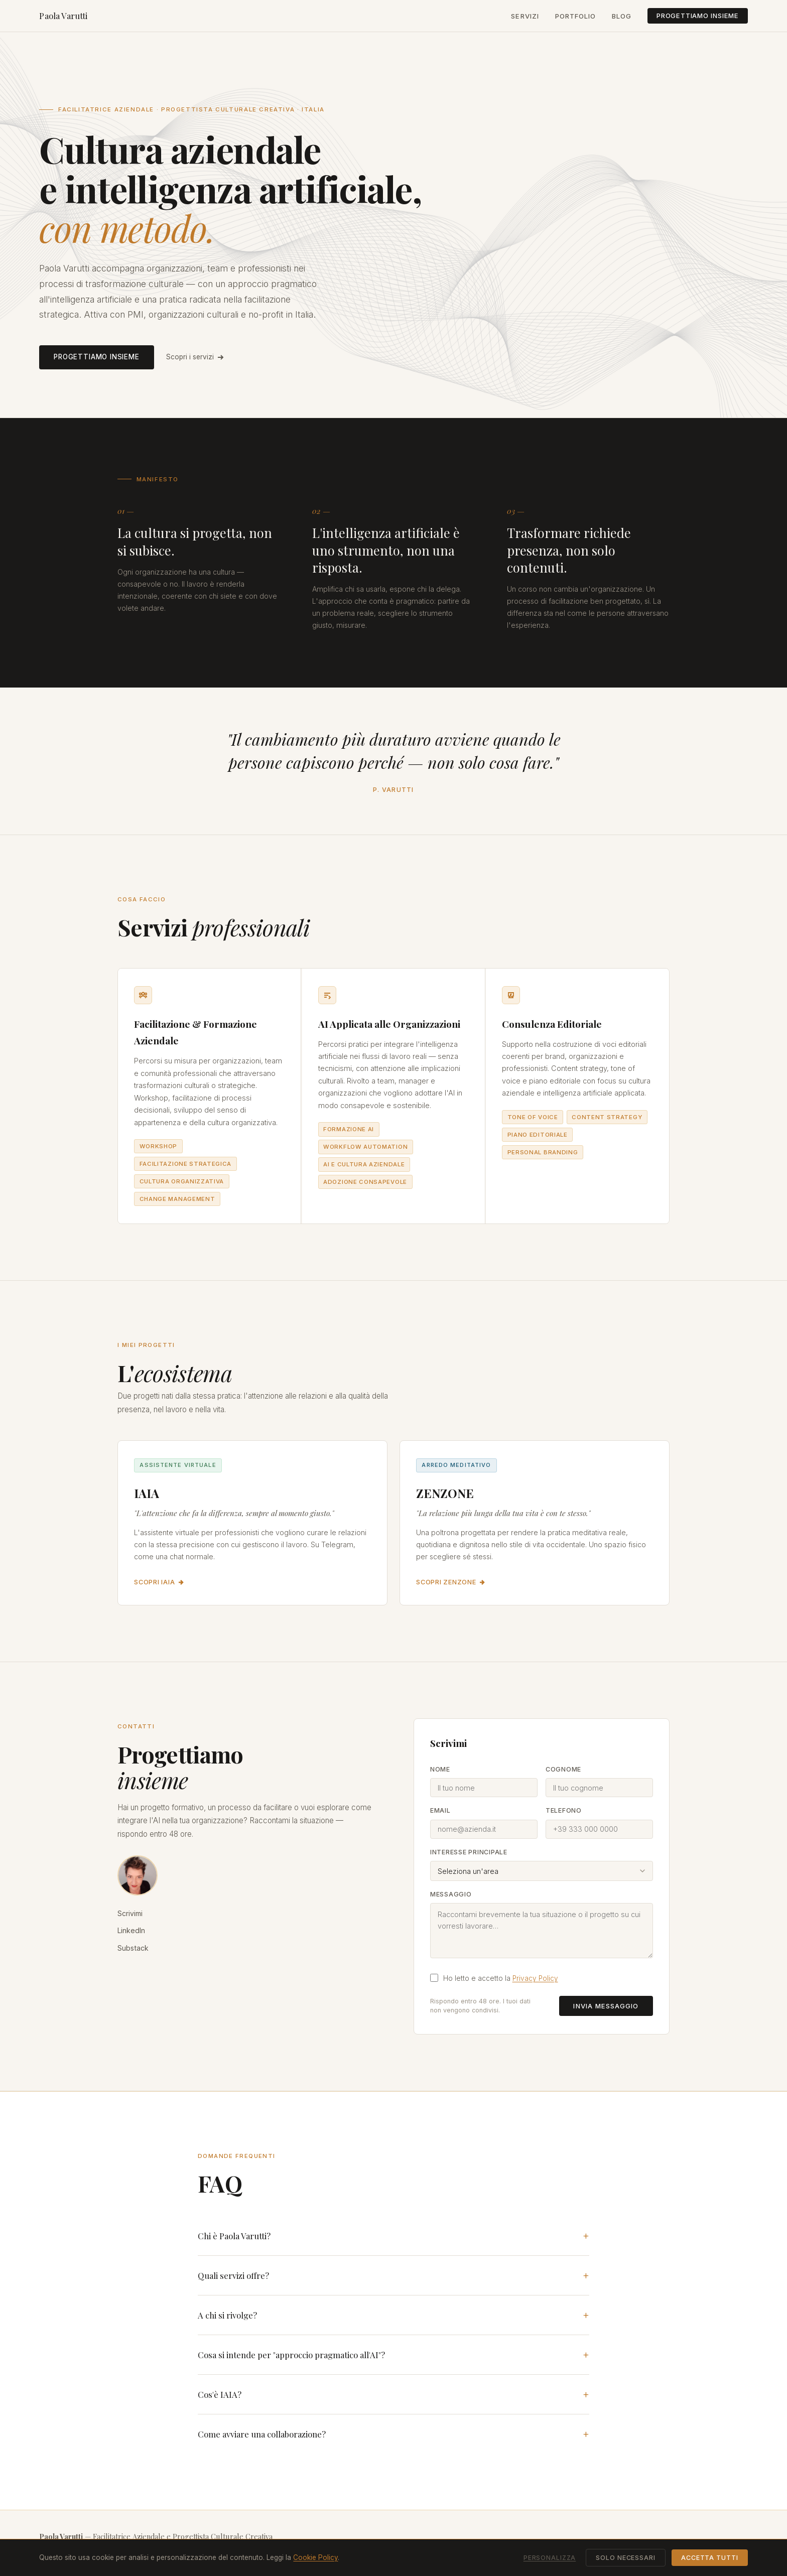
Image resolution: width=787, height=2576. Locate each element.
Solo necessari (625, 2557)
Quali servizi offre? (233, 2275)
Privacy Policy (535, 1978)
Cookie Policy (315, 2557)
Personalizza (549, 2557)
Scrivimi (130, 1913)
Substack (133, 1948)
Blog (621, 16)
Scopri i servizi (195, 357)
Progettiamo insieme (698, 16)
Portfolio (575, 16)
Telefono (564, 1810)
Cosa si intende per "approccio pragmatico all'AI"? (291, 2354)
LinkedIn (131, 1930)
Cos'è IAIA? (219, 2394)
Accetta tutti (709, 2557)
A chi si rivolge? (227, 2315)
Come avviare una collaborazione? (262, 2433)
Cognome (563, 1769)
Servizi (525, 16)
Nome (440, 1769)
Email (440, 1810)
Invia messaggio (605, 2006)
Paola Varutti (63, 15)
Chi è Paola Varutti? (234, 2235)
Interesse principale (468, 1852)
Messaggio (451, 1894)
